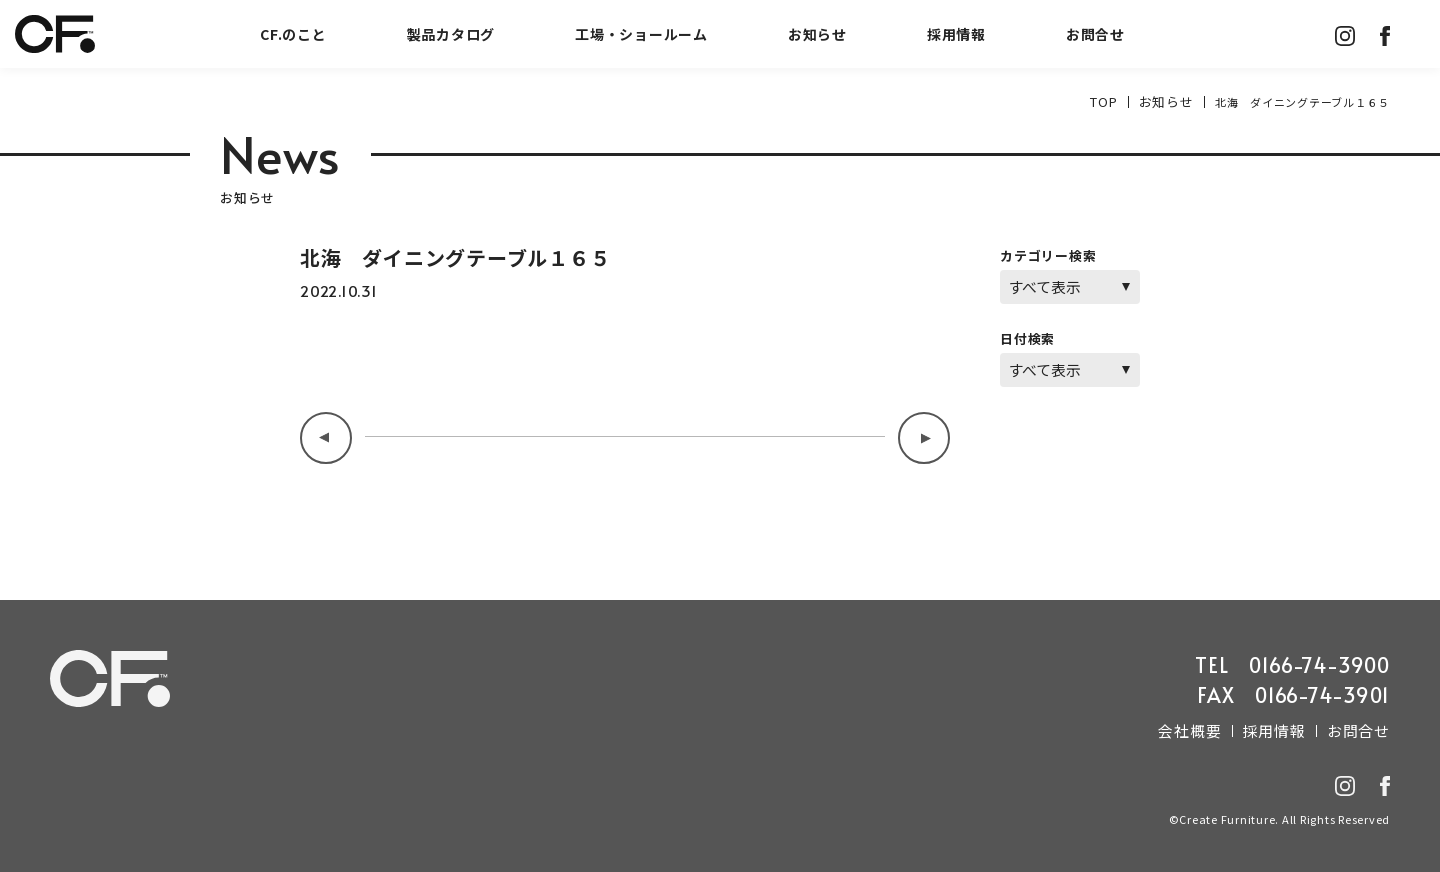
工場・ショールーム (641, 34)
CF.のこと (293, 34)
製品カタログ (451, 34)
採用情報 (956, 34)
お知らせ (817, 34)
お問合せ (1095, 34)
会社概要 (1210, 727)
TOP (1114, 101)
